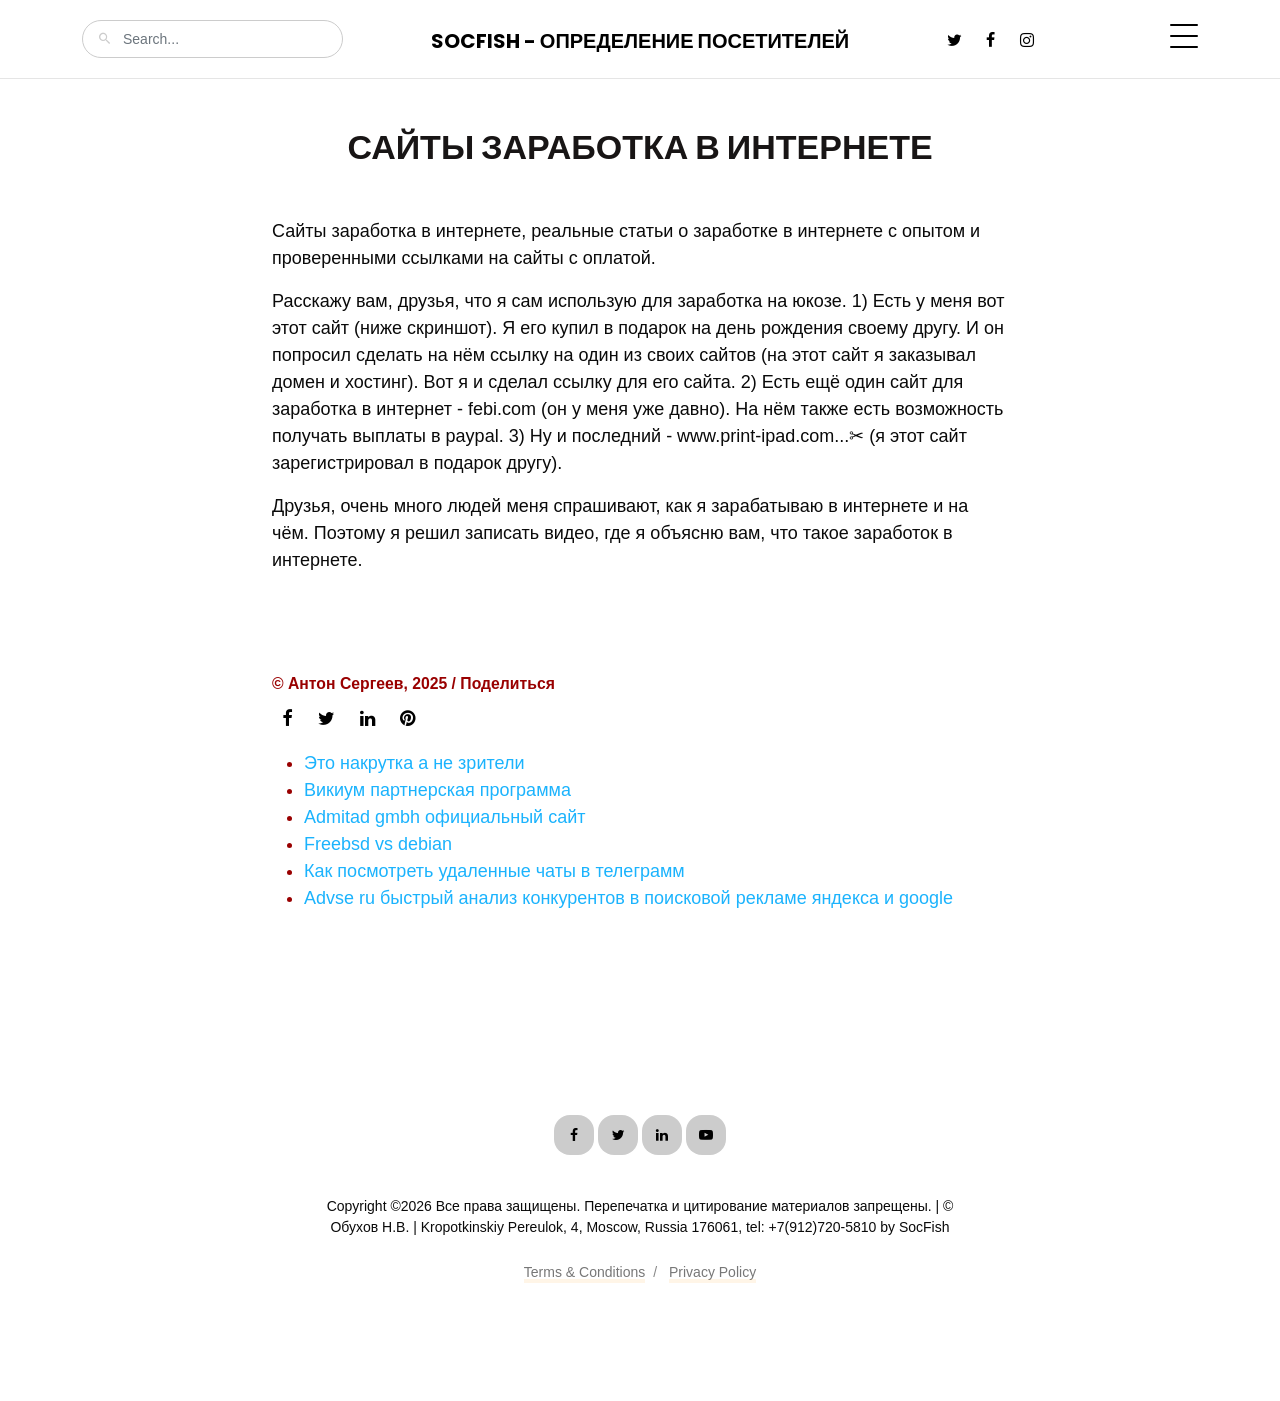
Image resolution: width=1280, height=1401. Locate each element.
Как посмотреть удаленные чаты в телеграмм (494, 871)
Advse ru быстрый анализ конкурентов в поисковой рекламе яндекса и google (628, 898)
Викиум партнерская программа (437, 790)
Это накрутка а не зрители (414, 763)
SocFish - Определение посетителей (640, 41)
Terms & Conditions (584, 1272)
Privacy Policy (712, 1272)
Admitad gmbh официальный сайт (444, 817)
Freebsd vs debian (378, 844)
